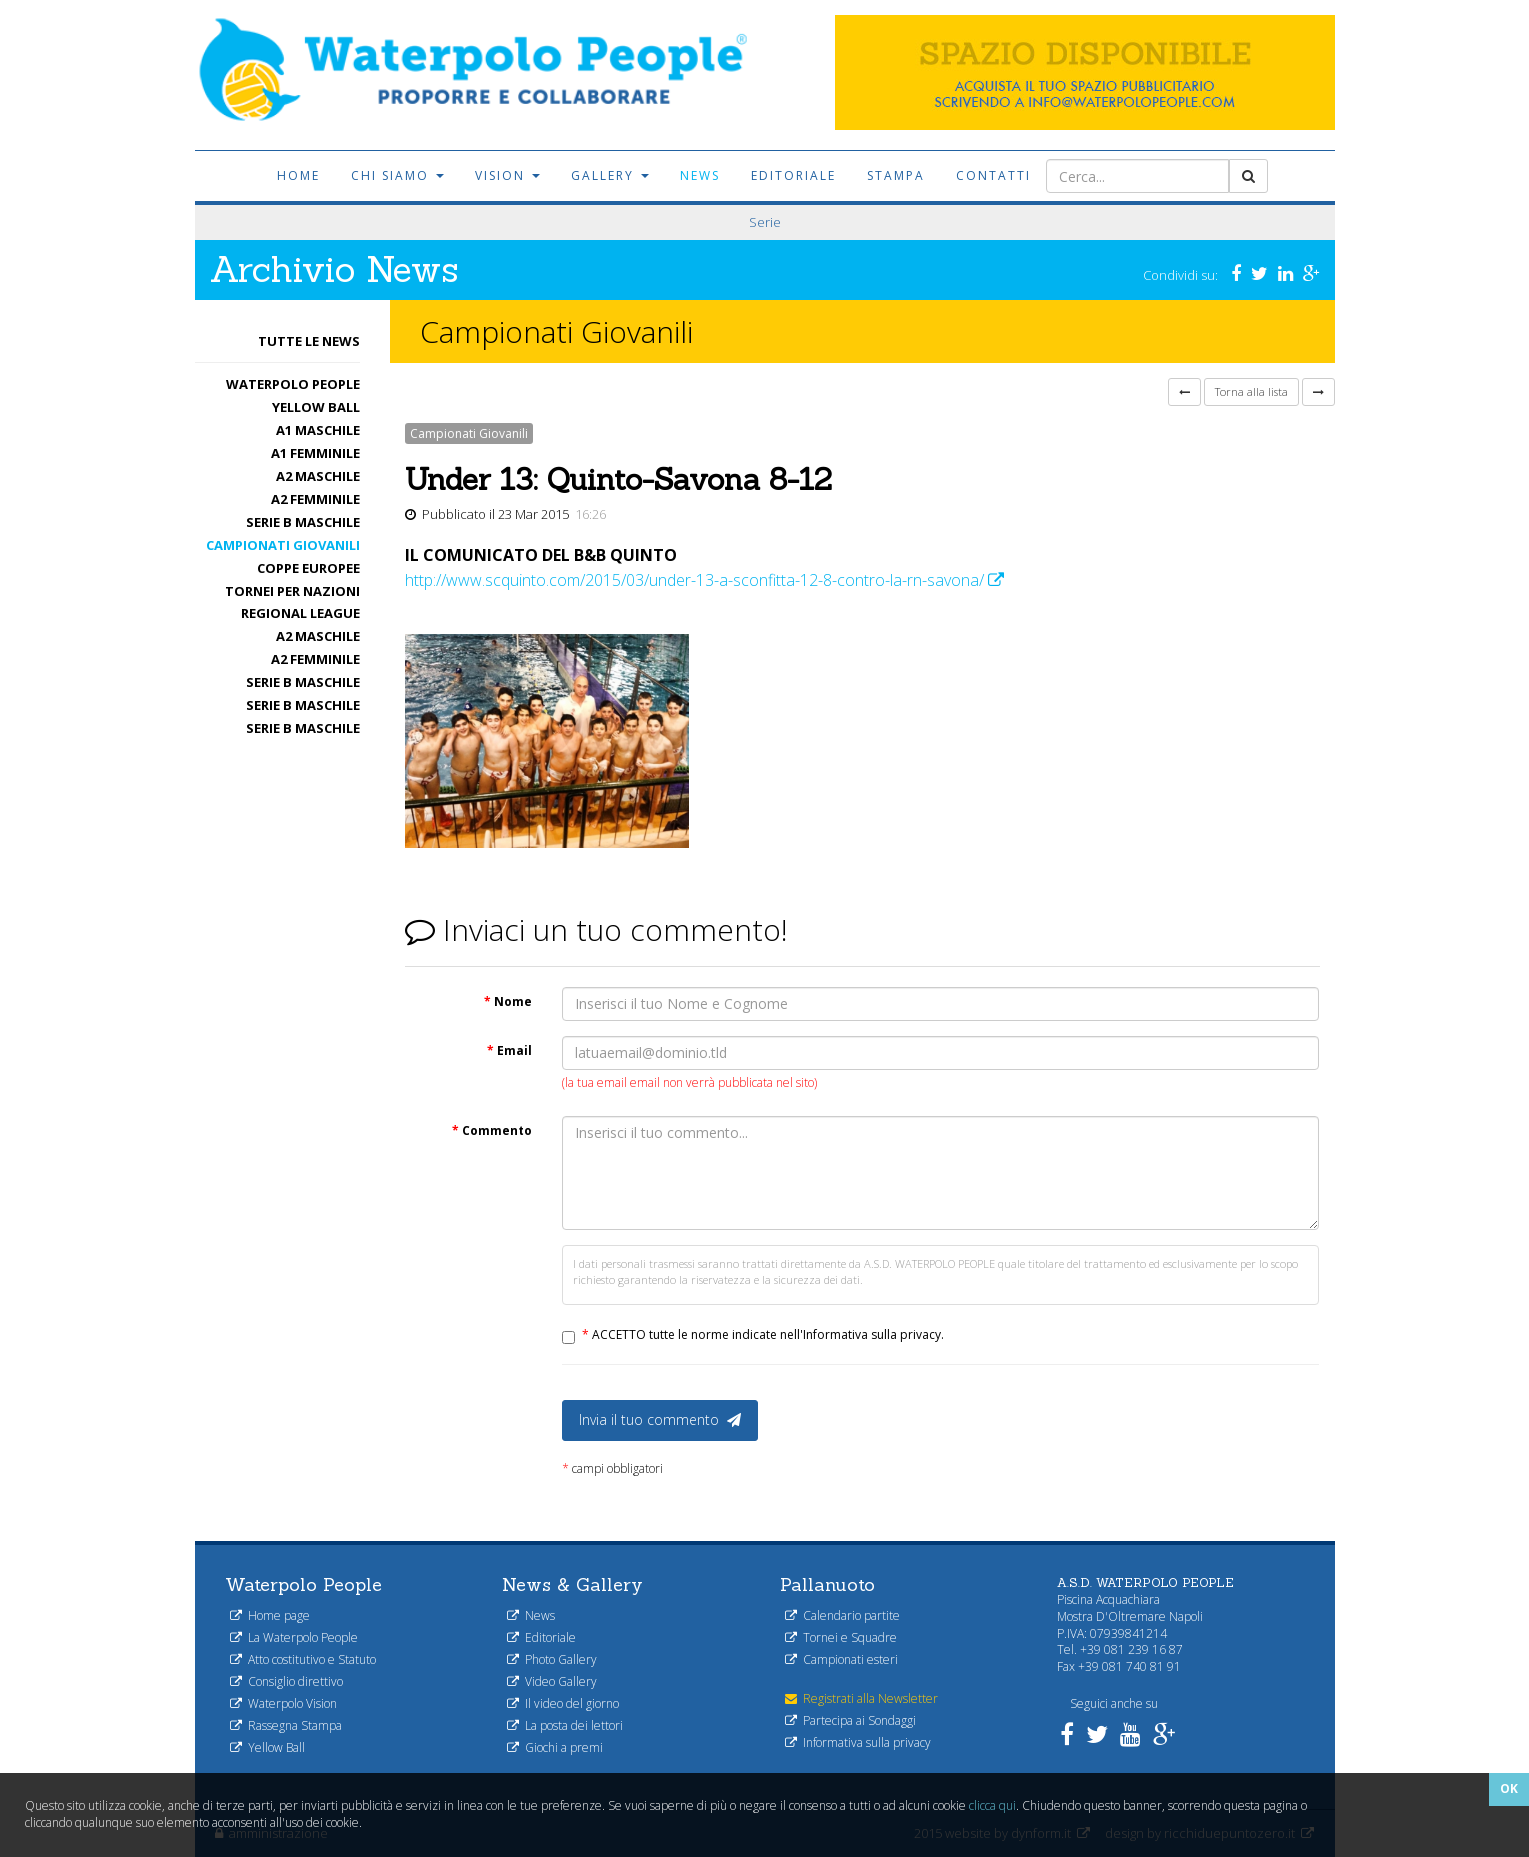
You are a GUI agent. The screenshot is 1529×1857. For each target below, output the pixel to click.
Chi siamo (397, 175)
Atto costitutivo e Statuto (303, 1659)
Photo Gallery (552, 1659)
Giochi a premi (555, 1747)
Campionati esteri (841, 1659)
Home (298, 175)
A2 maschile (318, 476)
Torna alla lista (1251, 391)
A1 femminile (315, 453)
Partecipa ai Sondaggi (850, 1720)
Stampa (896, 175)
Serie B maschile (303, 522)
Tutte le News (309, 341)
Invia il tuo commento (660, 1419)
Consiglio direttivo (286, 1681)
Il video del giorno (563, 1703)
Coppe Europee (308, 568)
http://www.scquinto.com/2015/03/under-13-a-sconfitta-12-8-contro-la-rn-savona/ (704, 580)
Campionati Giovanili (283, 545)
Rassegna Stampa (286, 1725)
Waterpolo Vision (283, 1703)
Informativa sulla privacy (858, 1742)
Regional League (300, 613)
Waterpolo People (293, 384)
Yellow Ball (316, 407)
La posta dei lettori (565, 1725)
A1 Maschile (318, 430)
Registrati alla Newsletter (861, 1698)
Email (509, 1050)
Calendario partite (842, 1615)
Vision (507, 175)
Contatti (993, 175)
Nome (508, 1001)
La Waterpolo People (294, 1637)
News (700, 175)
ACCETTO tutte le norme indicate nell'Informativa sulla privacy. (763, 1334)
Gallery (610, 175)
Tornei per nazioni (292, 591)
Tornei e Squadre (841, 1637)
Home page (270, 1615)
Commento (492, 1130)
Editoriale (793, 175)
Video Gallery (552, 1681)
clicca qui (992, 1805)
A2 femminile (315, 499)
